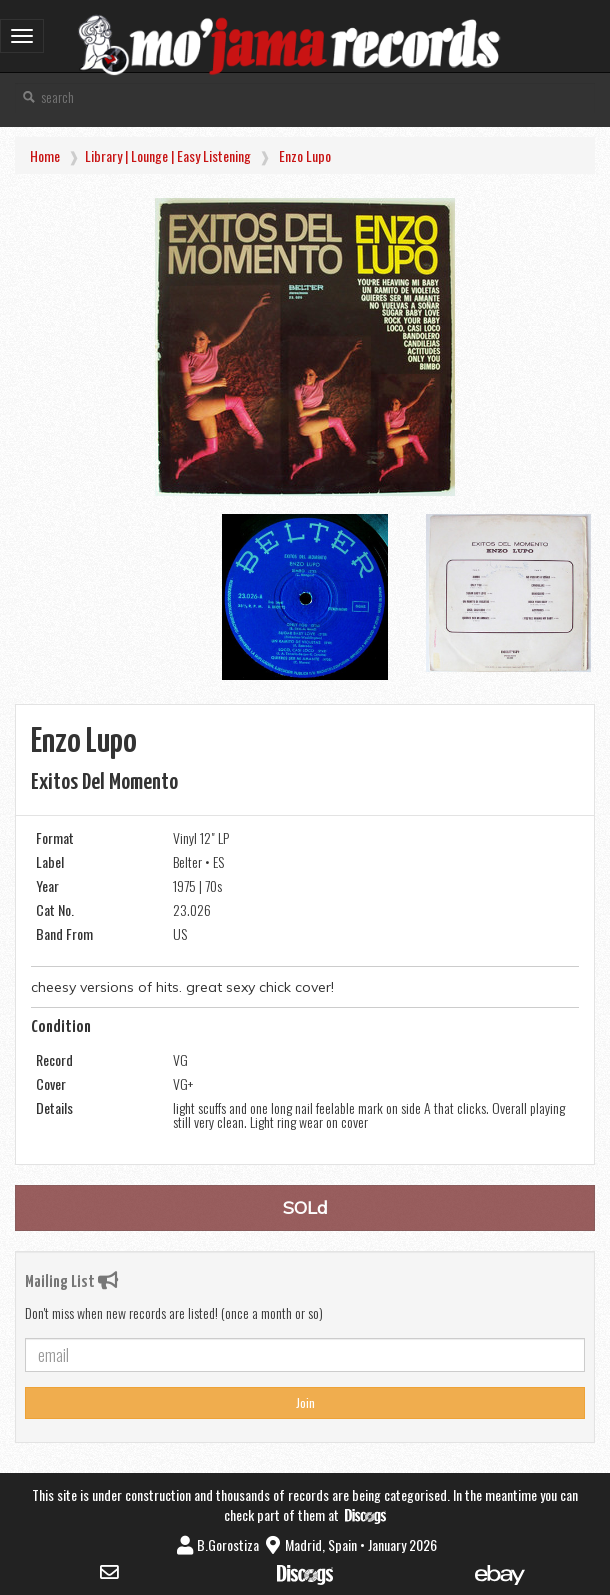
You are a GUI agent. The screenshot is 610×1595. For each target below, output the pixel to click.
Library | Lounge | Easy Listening (168, 155)
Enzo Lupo (305, 155)
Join (305, 1402)
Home (45, 155)
